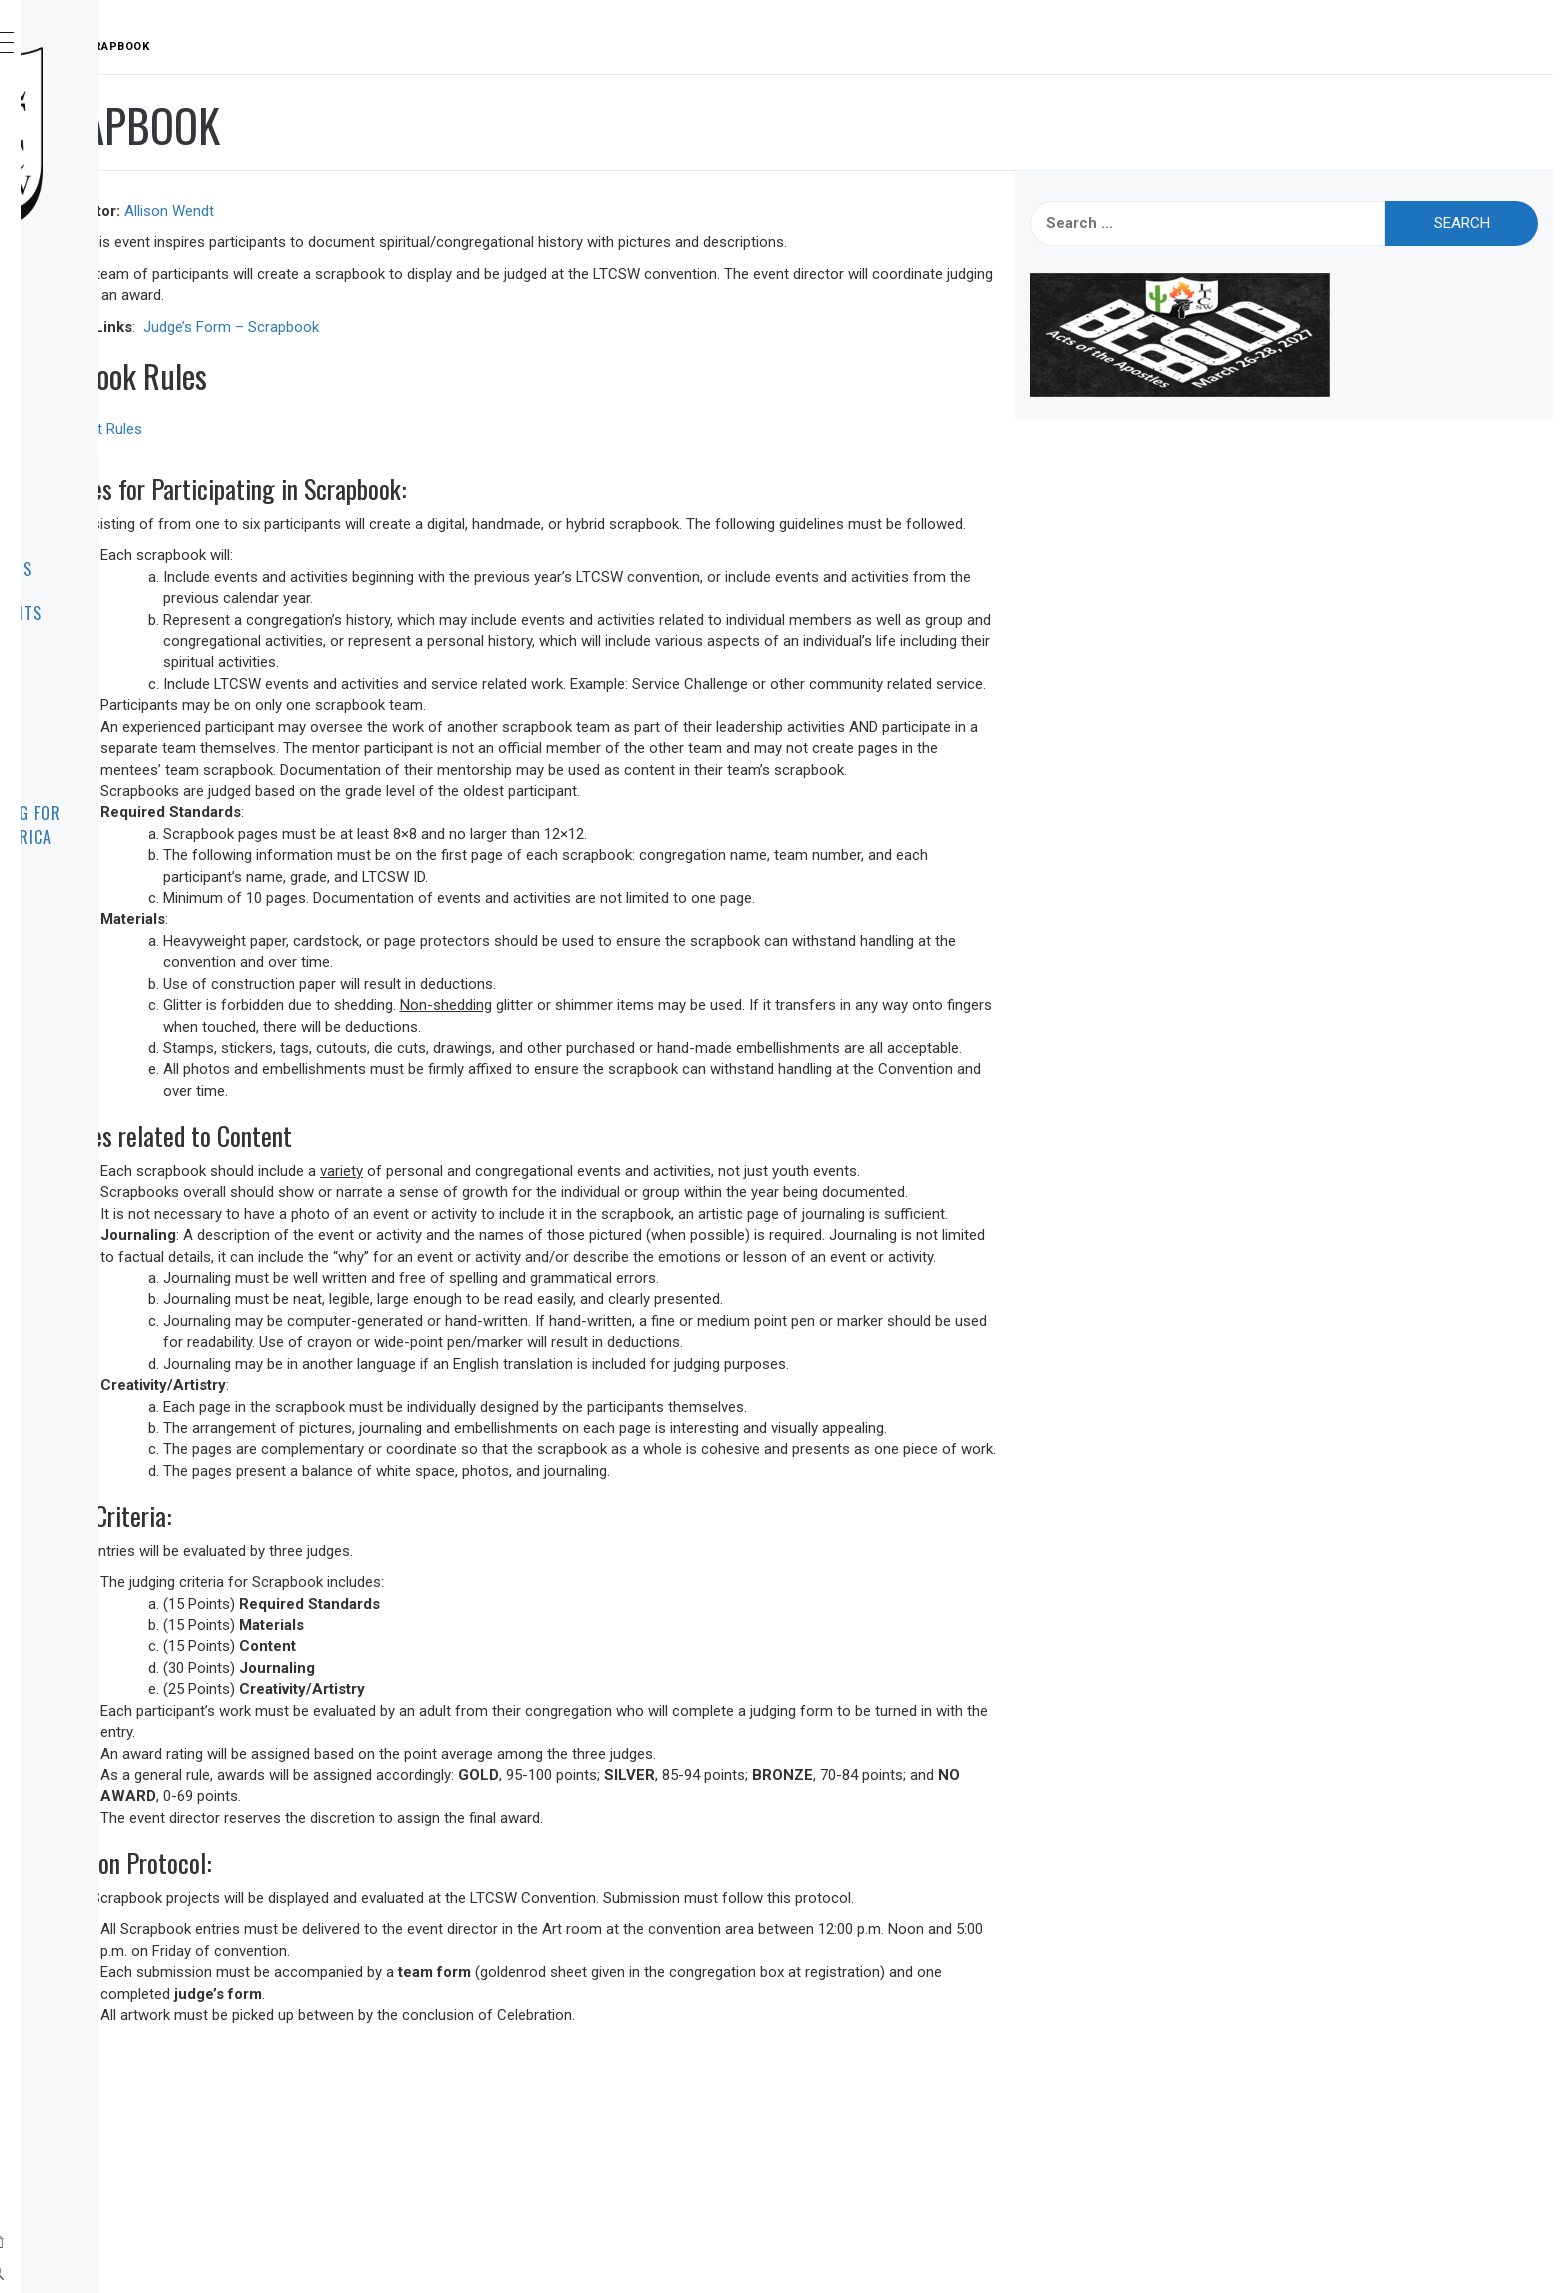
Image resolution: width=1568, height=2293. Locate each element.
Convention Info (137, 481)
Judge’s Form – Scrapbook (531, 327)
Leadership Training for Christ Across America (168, 825)
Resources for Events (159, 613)
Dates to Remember (147, 525)
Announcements (135, 393)
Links (95, 701)
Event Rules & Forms (154, 569)
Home (94, 305)
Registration (126, 437)
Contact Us (119, 657)
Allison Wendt (469, 211)
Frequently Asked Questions (141, 757)
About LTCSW (124, 349)
